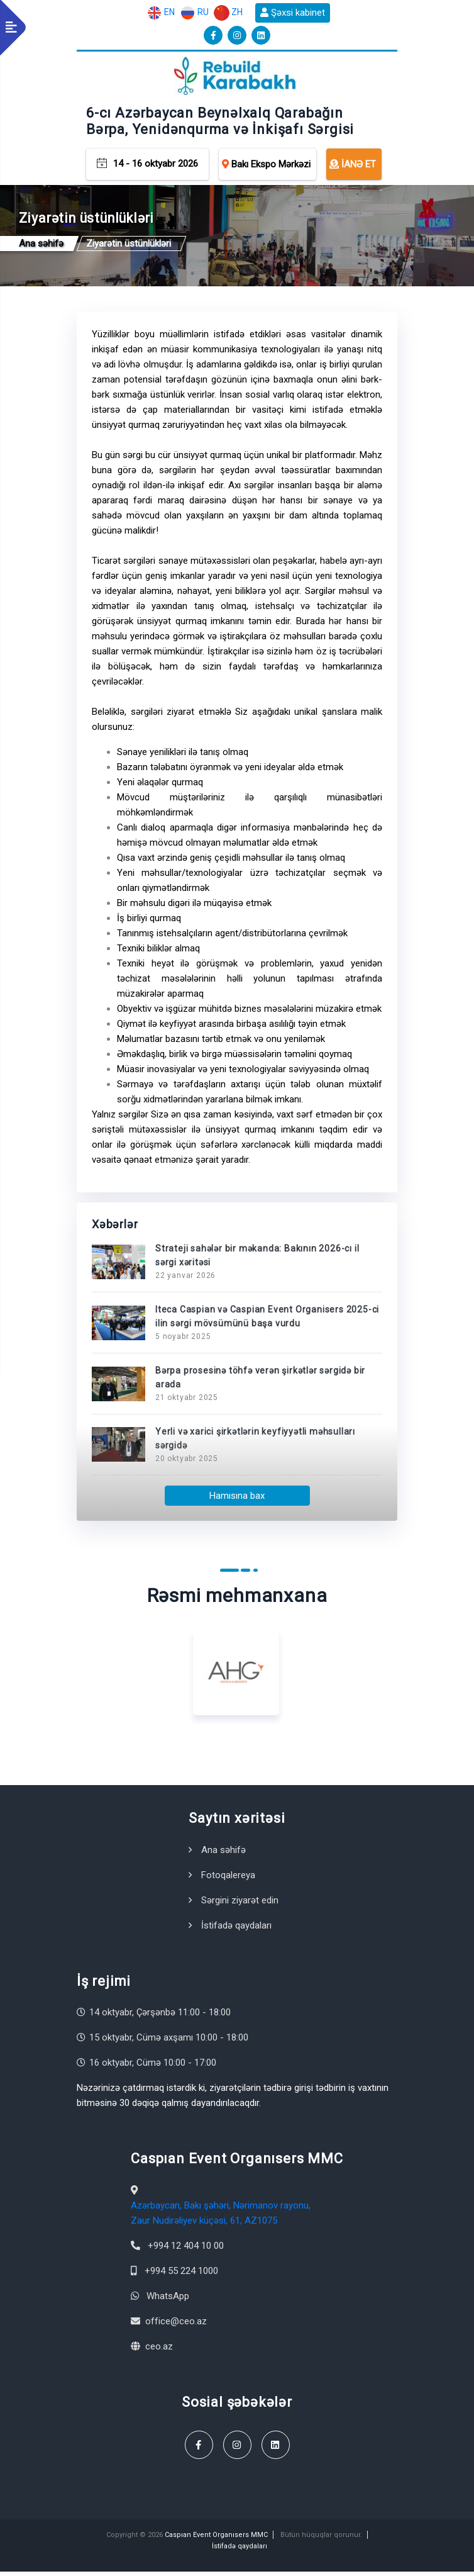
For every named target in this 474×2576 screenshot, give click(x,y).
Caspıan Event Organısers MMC (216, 2538)
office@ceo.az (176, 2325)
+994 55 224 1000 (181, 2274)
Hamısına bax (237, 1499)
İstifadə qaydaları (236, 1929)
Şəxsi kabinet (292, 12)
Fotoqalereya (228, 1878)
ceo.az (159, 2350)
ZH (228, 13)
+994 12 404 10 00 (186, 2249)
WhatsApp (167, 2299)
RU (194, 13)
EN (160, 13)
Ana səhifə (223, 1853)
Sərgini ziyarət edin (239, 1904)
